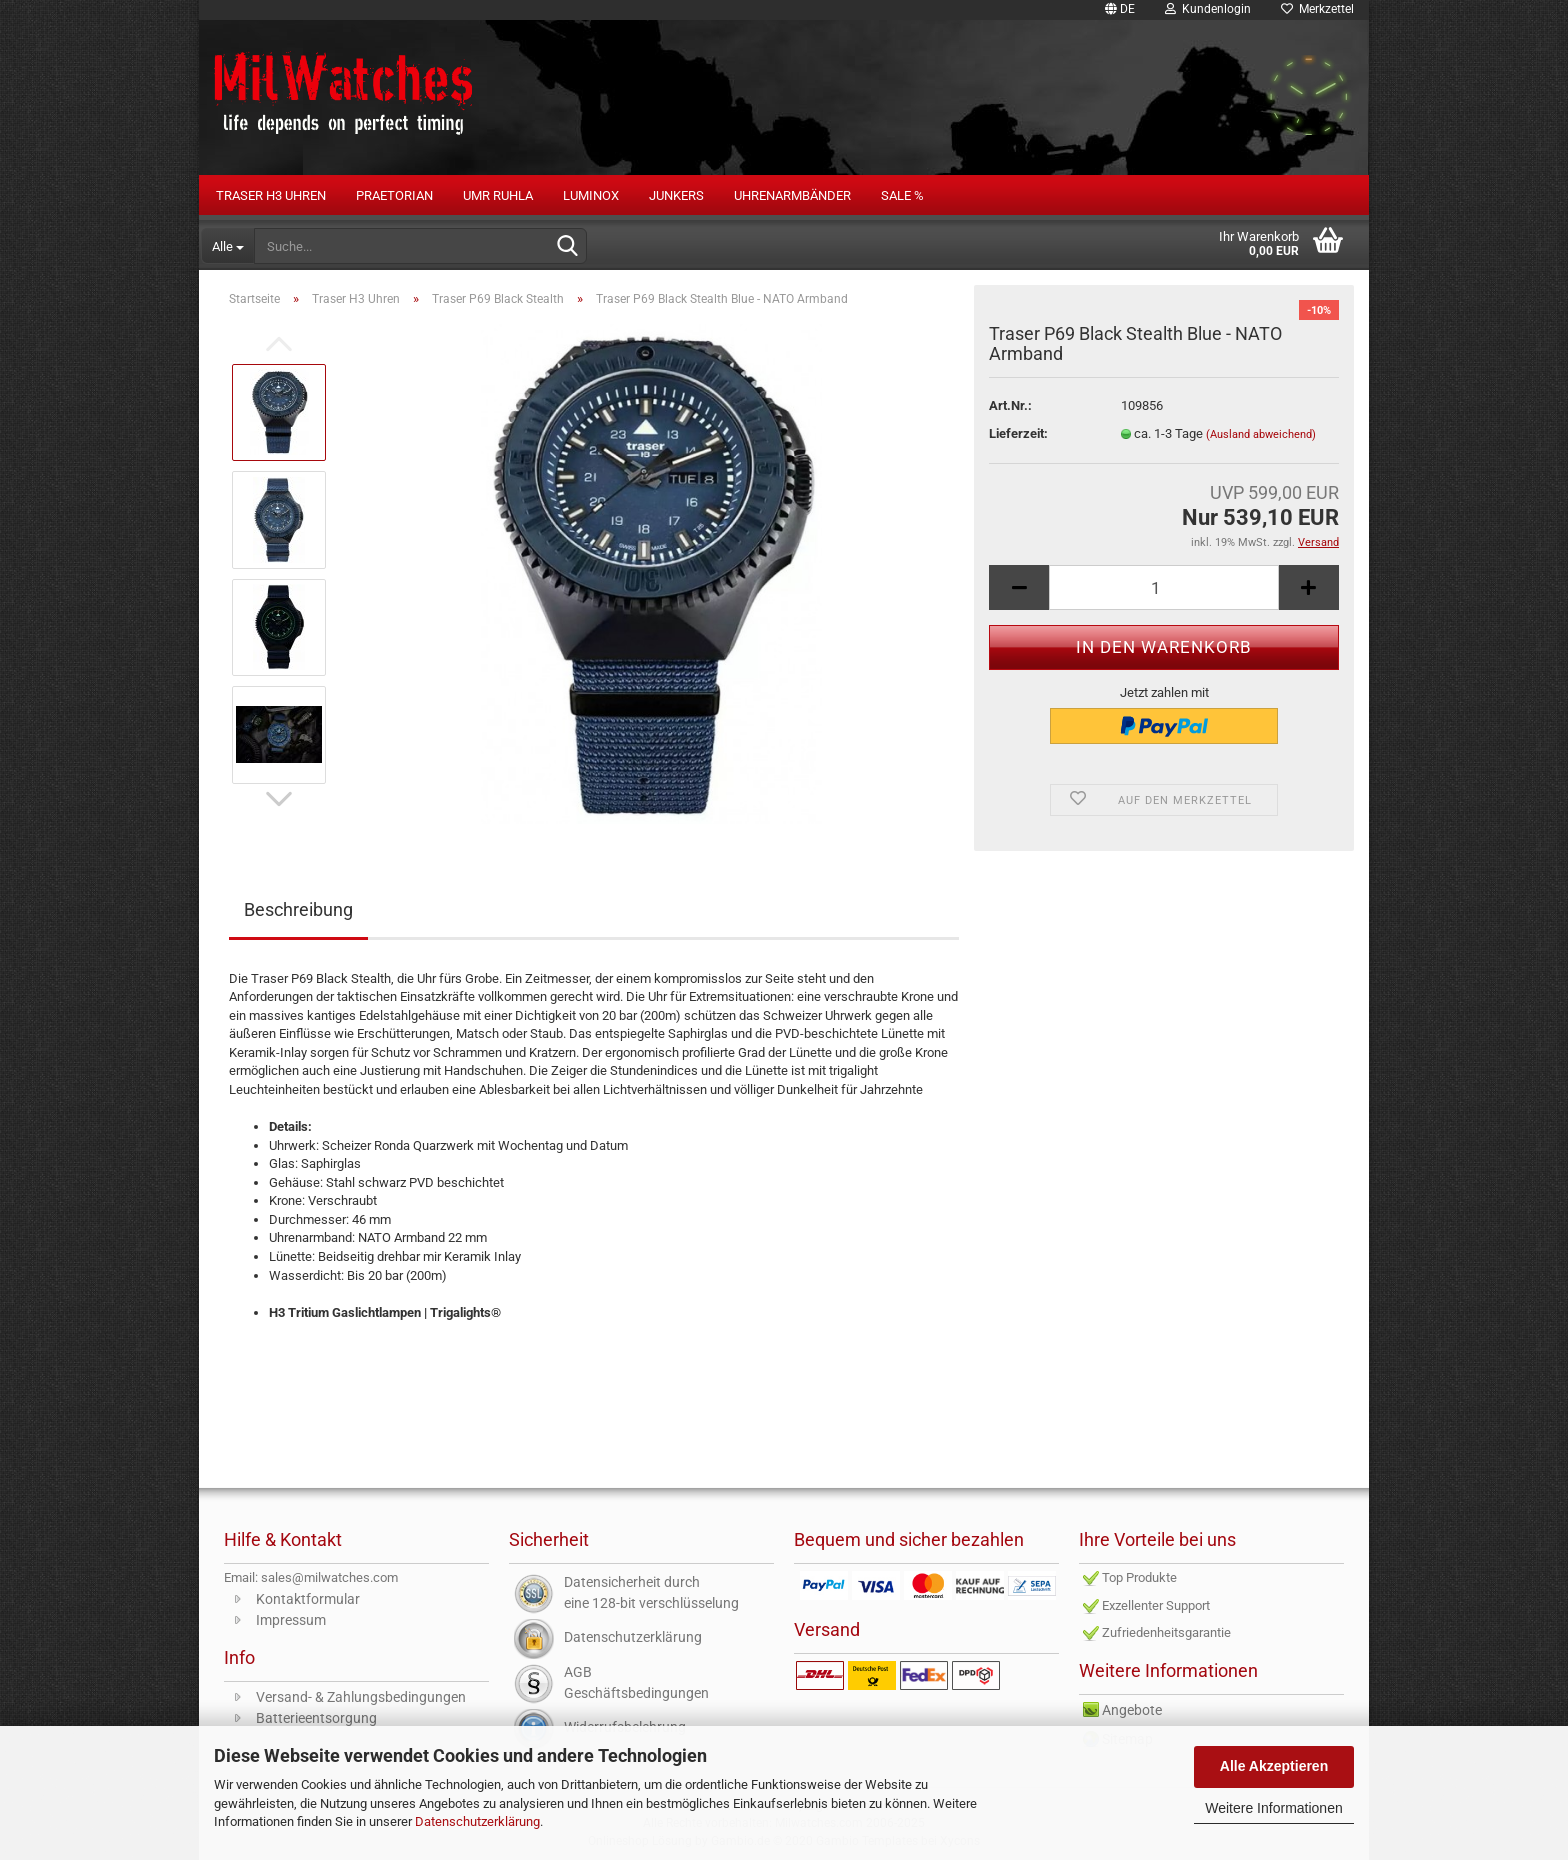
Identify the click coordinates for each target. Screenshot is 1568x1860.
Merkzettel (1317, 9)
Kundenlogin (1208, 9)
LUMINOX (591, 195)
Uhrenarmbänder (792, 195)
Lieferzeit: (1018, 433)
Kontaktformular (308, 1599)
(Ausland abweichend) (1261, 434)
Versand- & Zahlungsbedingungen (361, 1697)
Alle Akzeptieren (1274, 1766)
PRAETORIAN (394, 195)
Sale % (902, 195)
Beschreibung (298, 909)
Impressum (291, 1620)
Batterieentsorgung (316, 1718)
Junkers (676, 195)
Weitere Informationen (1273, 1808)
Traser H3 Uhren (271, 195)
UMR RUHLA (498, 195)
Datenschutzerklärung (477, 1821)
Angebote (1132, 1710)
